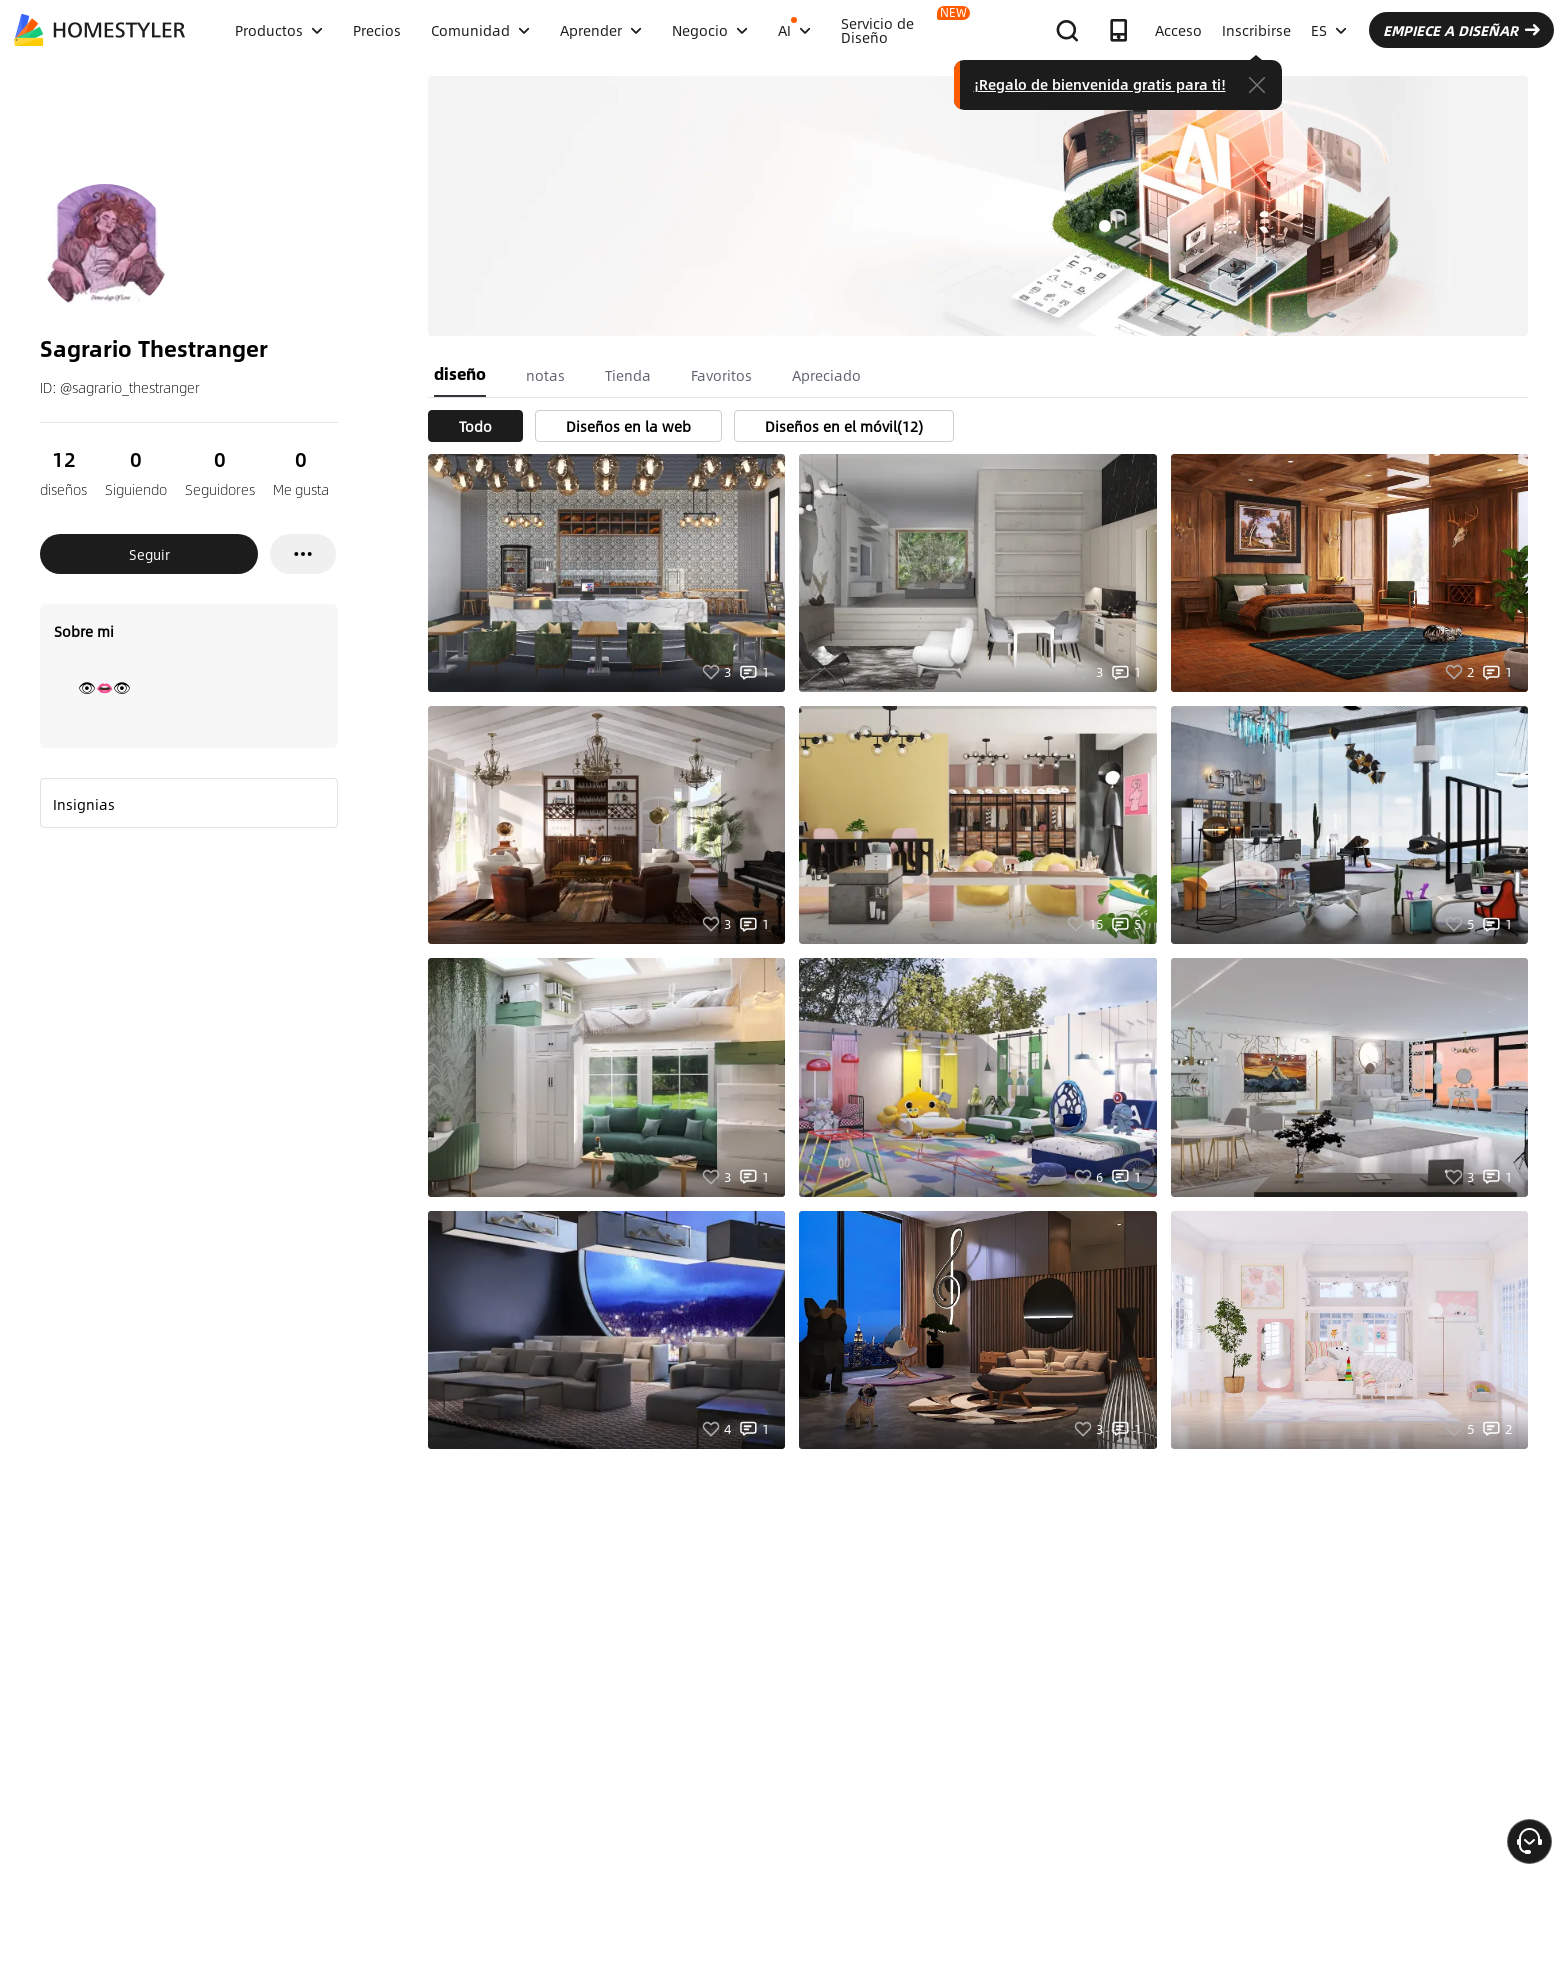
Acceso (1178, 30)
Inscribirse (1256, 30)
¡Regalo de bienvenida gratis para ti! (1100, 84)
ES (1329, 30)
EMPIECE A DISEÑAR (1461, 30)
